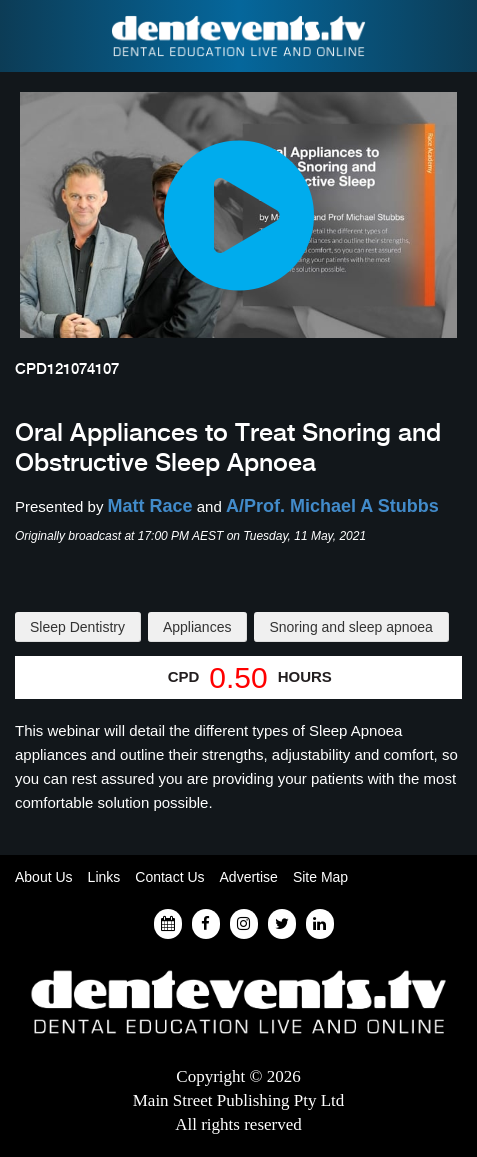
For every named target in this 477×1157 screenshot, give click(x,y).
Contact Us (169, 877)
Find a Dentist (27, 36)
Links (104, 877)
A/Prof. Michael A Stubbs (332, 506)
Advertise (249, 877)
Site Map (320, 877)
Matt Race (150, 506)
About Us (44, 877)
